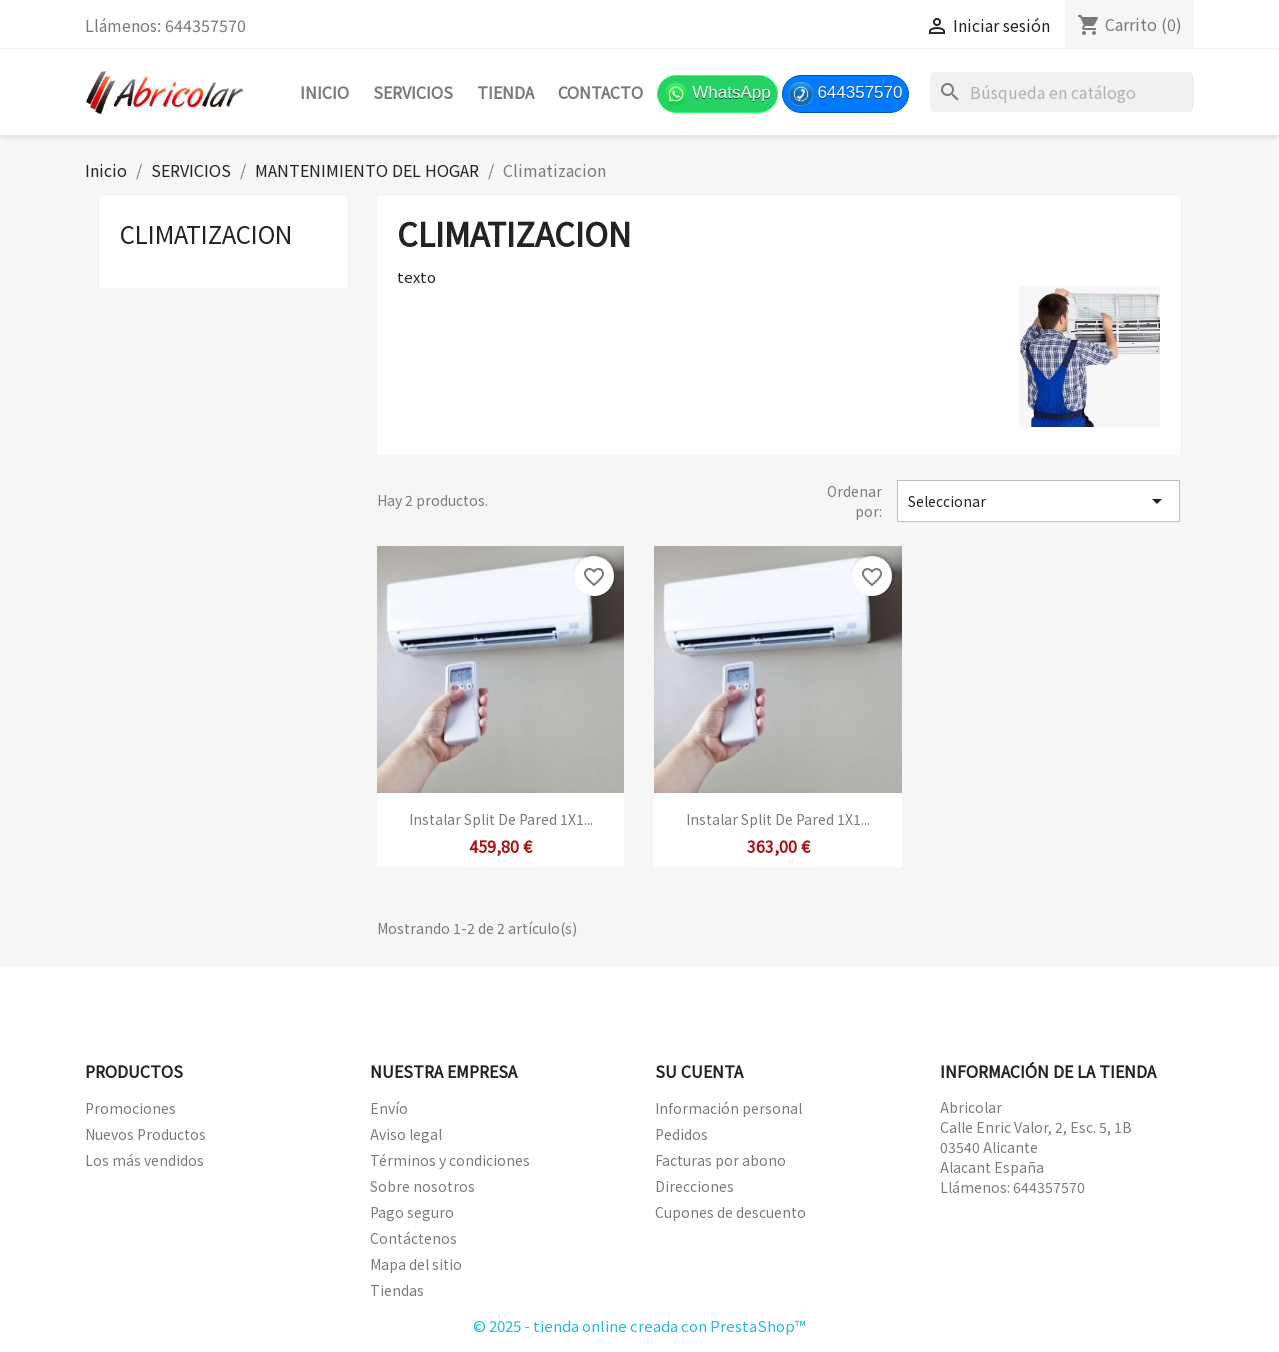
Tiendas (397, 1290)
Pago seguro (412, 1212)
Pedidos (681, 1134)
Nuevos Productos (145, 1134)
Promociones (130, 1108)
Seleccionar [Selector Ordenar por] (1038, 501)
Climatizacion (206, 233)
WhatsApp (717, 94)
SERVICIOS (413, 92)
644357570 (846, 94)
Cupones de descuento (730, 1212)
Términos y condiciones (450, 1160)
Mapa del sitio (416, 1264)
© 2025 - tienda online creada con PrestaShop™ (639, 1325)
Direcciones (694, 1186)
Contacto (600, 92)
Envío (389, 1108)
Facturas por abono (720, 1160)
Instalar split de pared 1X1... (501, 819)
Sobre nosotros (422, 1186)
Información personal (728, 1108)
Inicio (324, 92)
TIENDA (505, 92)
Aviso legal (406, 1134)
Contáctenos (413, 1238)
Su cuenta (699, 1071)
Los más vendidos (144, 1160)
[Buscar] (1062, 92)
